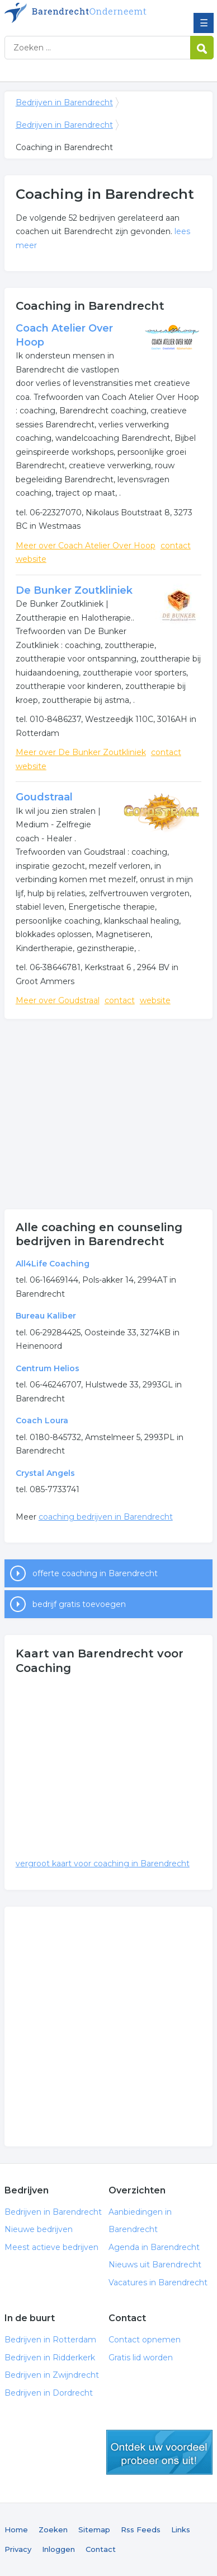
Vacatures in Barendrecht (157, 2282)
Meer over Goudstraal (58, 1000)
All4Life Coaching (52, 1264)
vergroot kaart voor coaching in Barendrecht (103, 1863)
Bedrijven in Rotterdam (50, 2340)
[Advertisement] (108, 1114)
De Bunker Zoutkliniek (74, 590)
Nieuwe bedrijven (38, 2229)
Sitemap (94, 2529)
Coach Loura (42, 1420)
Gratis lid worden (140, 2358)
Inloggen (58, 2549)
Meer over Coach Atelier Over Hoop (85, 546)
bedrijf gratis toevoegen (79, 1604)
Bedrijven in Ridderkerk (49, 2358)
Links (180, 2529)
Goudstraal (44, 797)
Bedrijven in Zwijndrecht (51, 2375)
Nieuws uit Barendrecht (154, 2265)
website (31, 559)
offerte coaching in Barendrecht (95, 1573)
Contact (101, 2549)
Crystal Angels (45, 1473)
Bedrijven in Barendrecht (85, 13)
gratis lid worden (159, 2452)
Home (16, 2529)
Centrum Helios (47, 1368)
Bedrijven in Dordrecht (48, 2393)
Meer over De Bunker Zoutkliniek (81, 752)
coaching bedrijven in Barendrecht (106, 1517)
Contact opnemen (144, 2340)
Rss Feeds (141, 2529)
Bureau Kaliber (46, 1316)
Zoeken (53, 2529)
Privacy (17, 2549)
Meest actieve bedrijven (51, 2247)
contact (176, 546)
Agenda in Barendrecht (154, 2247)
